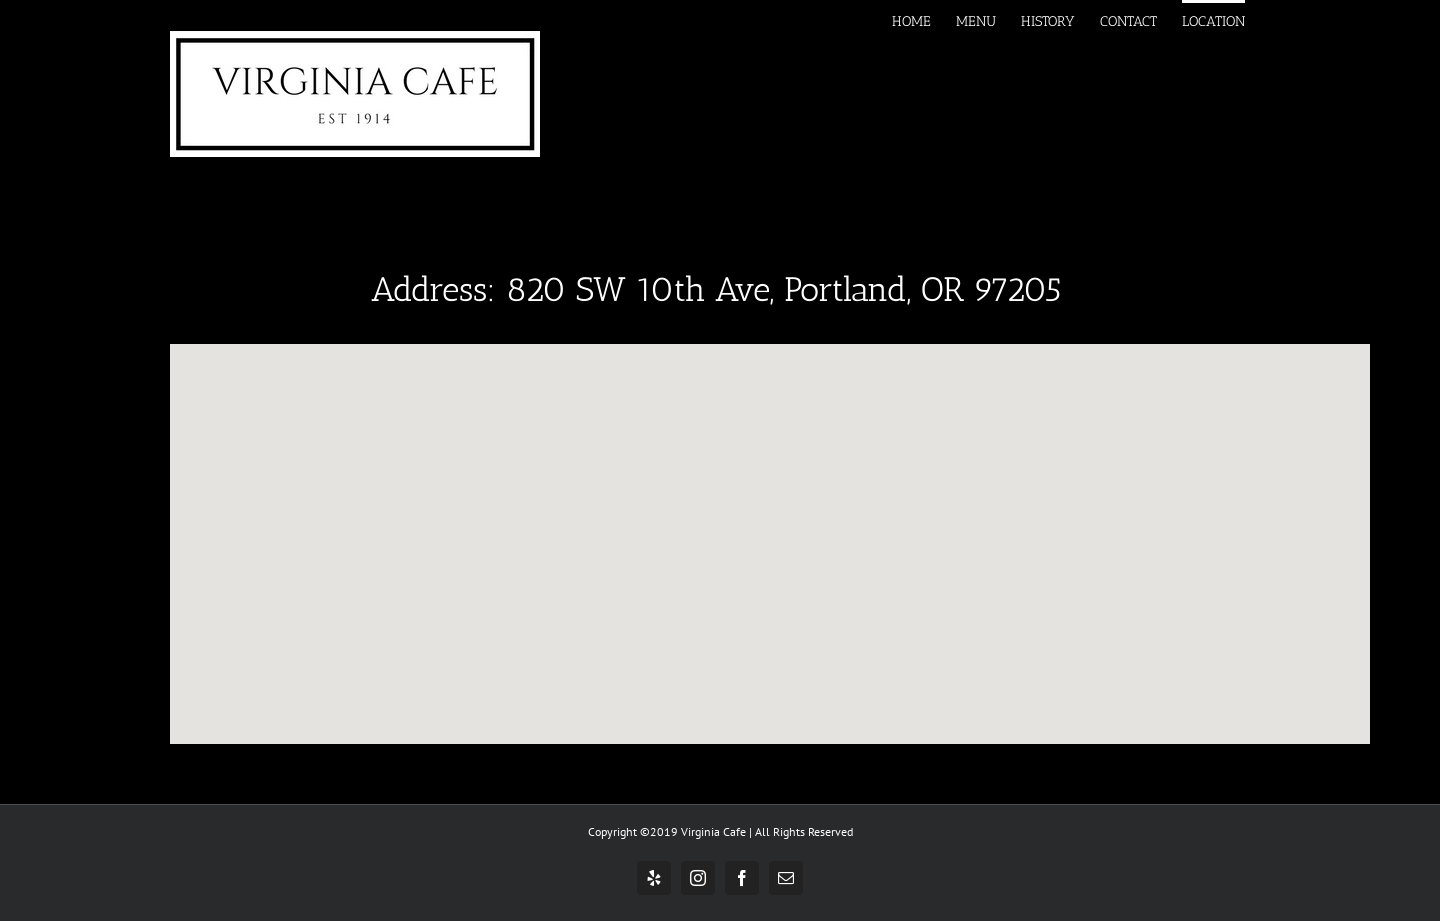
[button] (770, 525)
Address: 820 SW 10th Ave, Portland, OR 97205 (716, 289)
